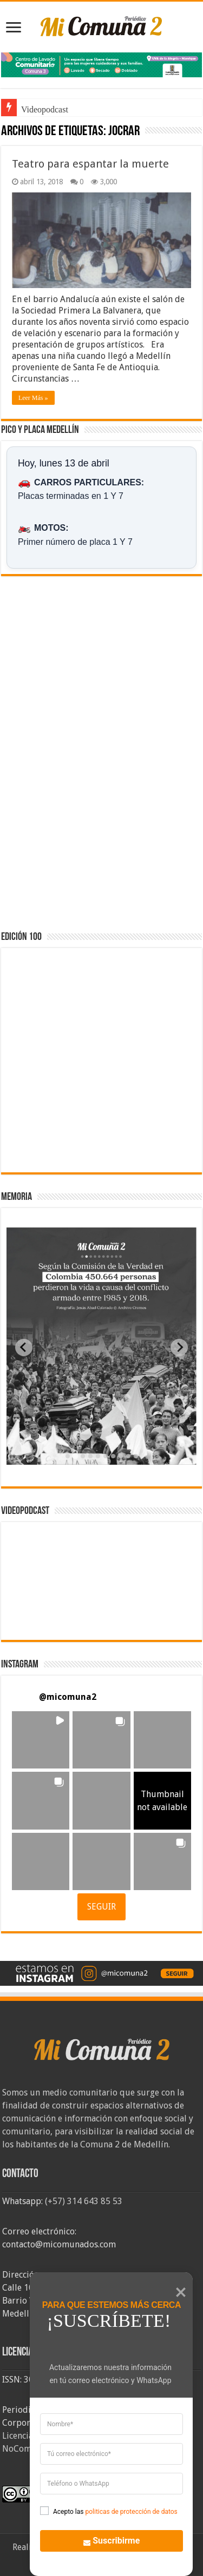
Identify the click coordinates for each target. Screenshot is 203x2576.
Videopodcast (44, 109)
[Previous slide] (23, 1347)
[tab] (68, 1456)
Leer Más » (33, 398)
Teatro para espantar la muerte (90, 163)
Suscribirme (105, 2539)
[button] (40, 1740)
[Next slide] (179, 1347)
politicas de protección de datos (131, 2511)
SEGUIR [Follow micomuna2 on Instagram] (101, 1906)
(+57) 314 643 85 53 (83, 2201)
